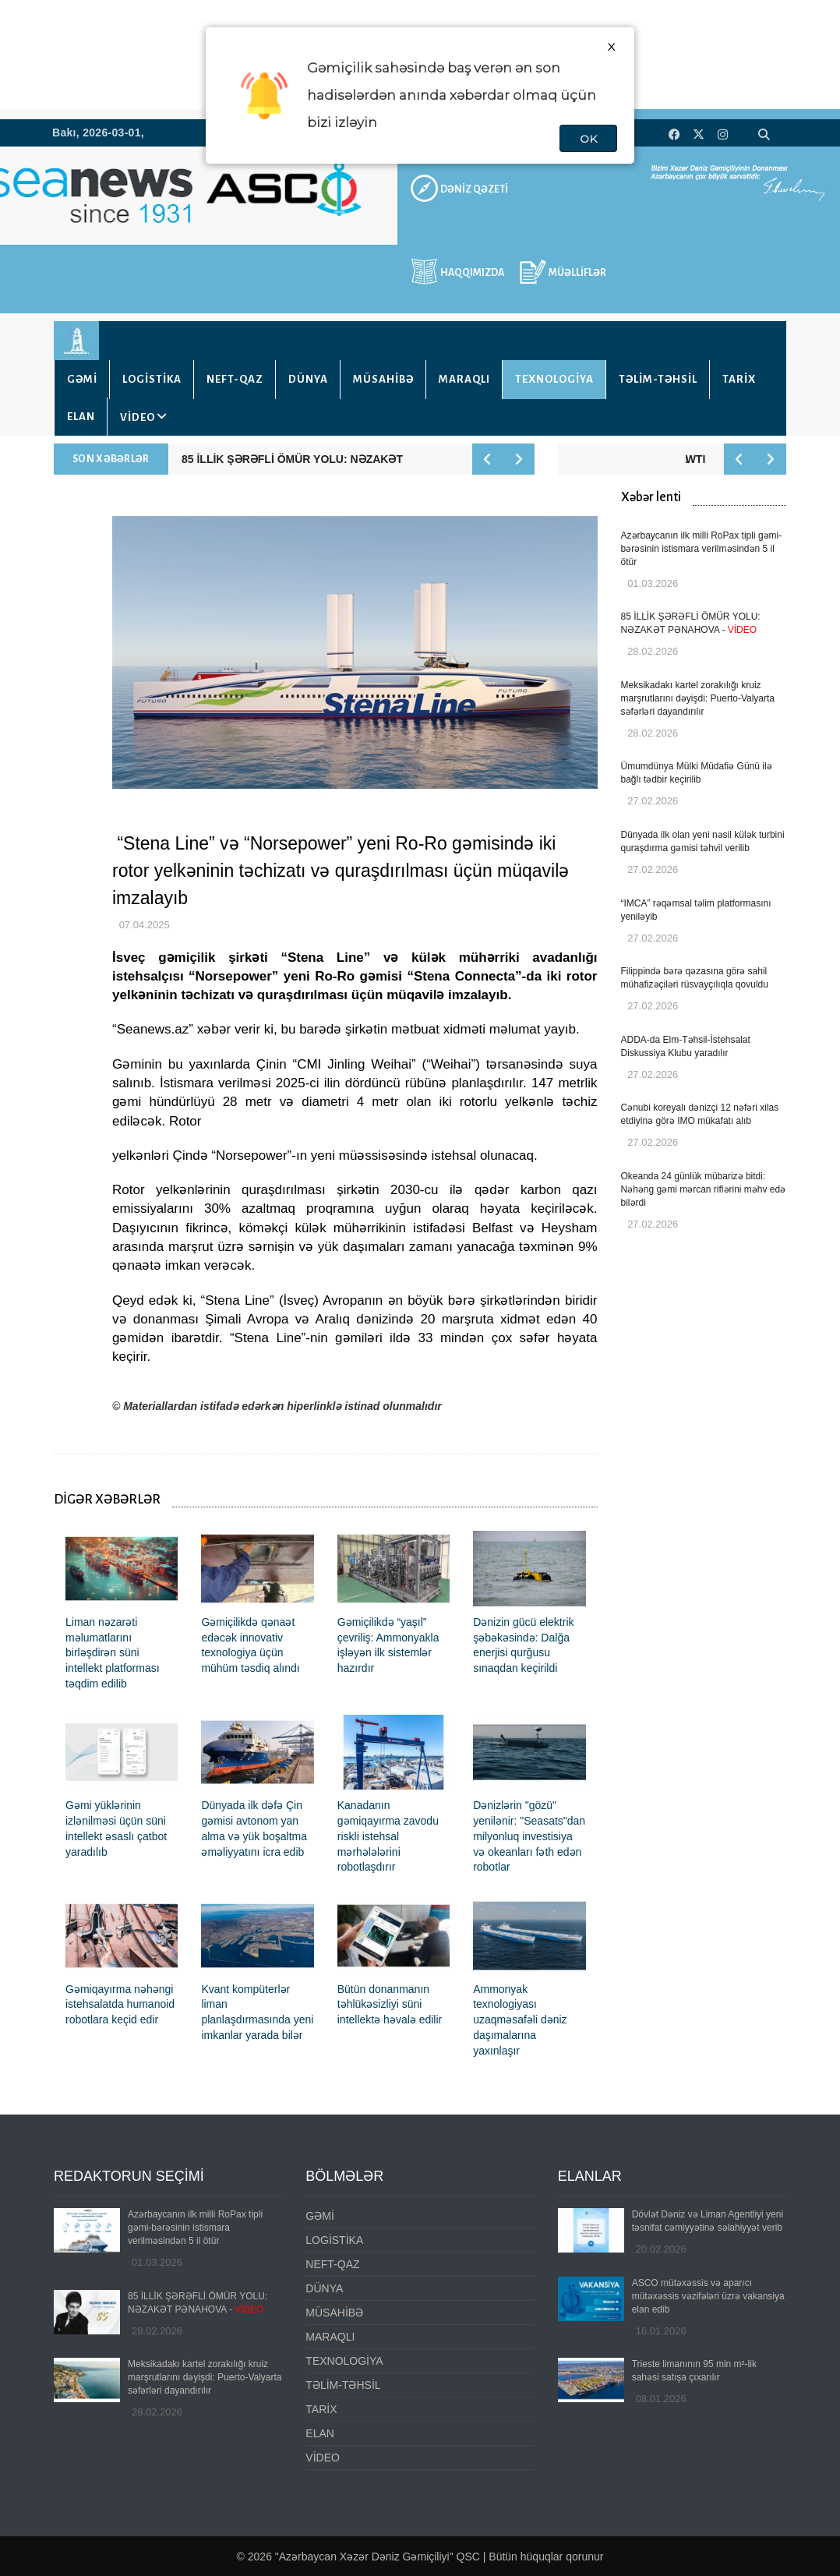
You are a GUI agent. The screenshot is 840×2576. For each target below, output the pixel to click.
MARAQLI (464, 379)
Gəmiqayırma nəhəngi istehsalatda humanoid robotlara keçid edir (120, 2005)
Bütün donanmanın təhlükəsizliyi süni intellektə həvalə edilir (390, 2005)
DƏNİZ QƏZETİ (474, 189)
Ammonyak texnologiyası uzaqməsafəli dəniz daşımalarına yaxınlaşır (520, 2020)
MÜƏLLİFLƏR (577, 272)
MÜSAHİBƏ (383, 379)
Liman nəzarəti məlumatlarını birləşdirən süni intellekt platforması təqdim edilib (112, 1653)
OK (588, 139)
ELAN (81, 416)
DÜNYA (308, 379)
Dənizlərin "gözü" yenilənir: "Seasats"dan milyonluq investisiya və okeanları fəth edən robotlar (529, 1836)
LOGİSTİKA (152, 379)
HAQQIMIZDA (472, 272)
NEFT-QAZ (234, 379)
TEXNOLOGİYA (554, 379)
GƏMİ (82, 379)
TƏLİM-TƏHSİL (658, 379)
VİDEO (137, 417)
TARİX (739, 379)
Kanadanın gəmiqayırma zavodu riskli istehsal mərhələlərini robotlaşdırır (388, 1836)
